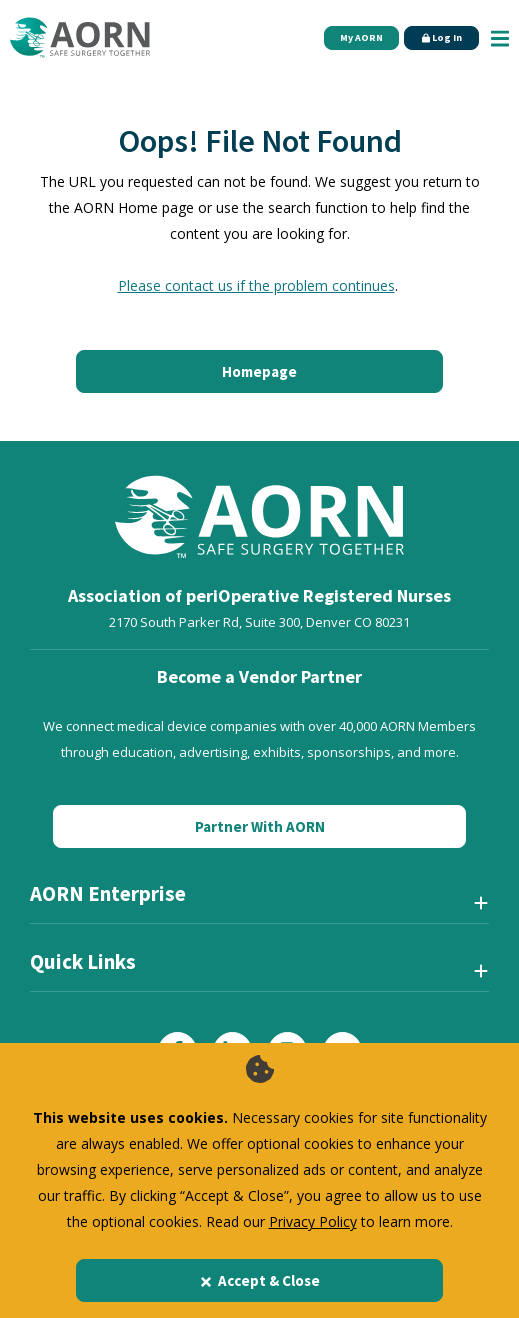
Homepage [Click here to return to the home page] (259, 371)
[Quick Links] (259, 970)
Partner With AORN (260, 826)
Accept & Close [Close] (259, 1280)
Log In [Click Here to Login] (442, 37)
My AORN (361, 37)
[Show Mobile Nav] (500, 37)
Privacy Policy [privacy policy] (313, 1221)
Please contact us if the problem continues (256, 285)
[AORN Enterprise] (259, 902)
